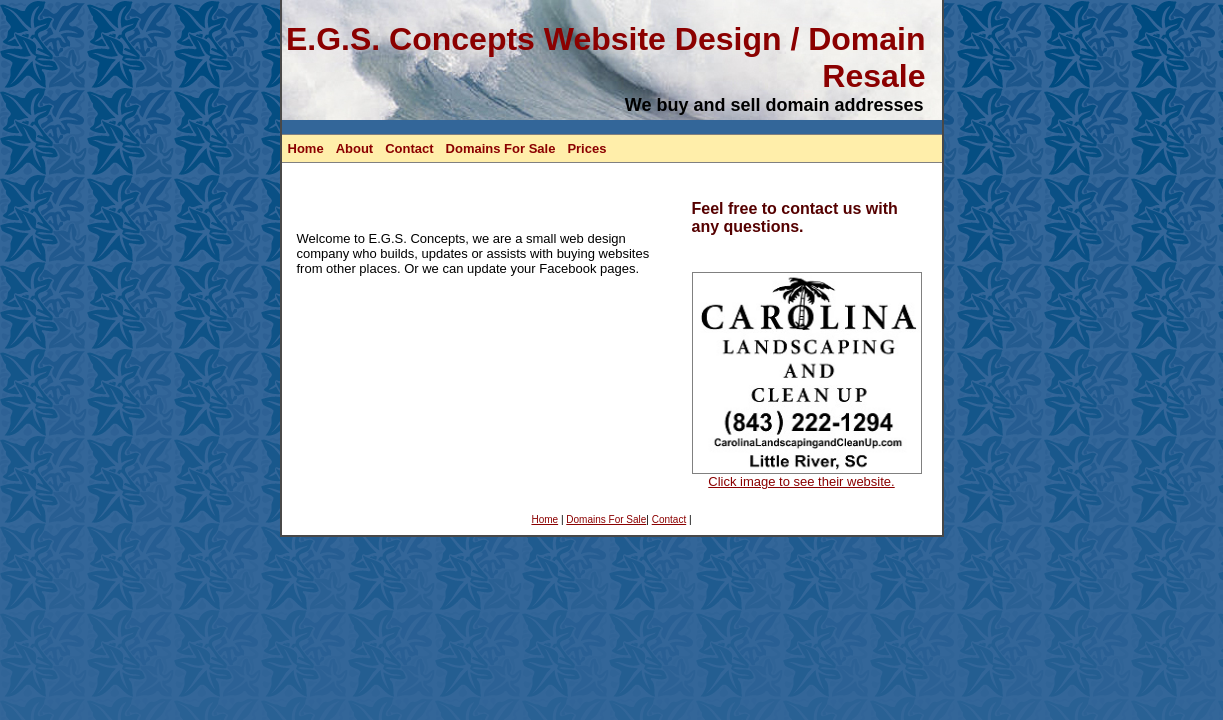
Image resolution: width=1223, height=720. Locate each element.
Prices (586, 148)
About (355, 148)
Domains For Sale (501, 148)
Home (306, 148)
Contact (409, 148)
